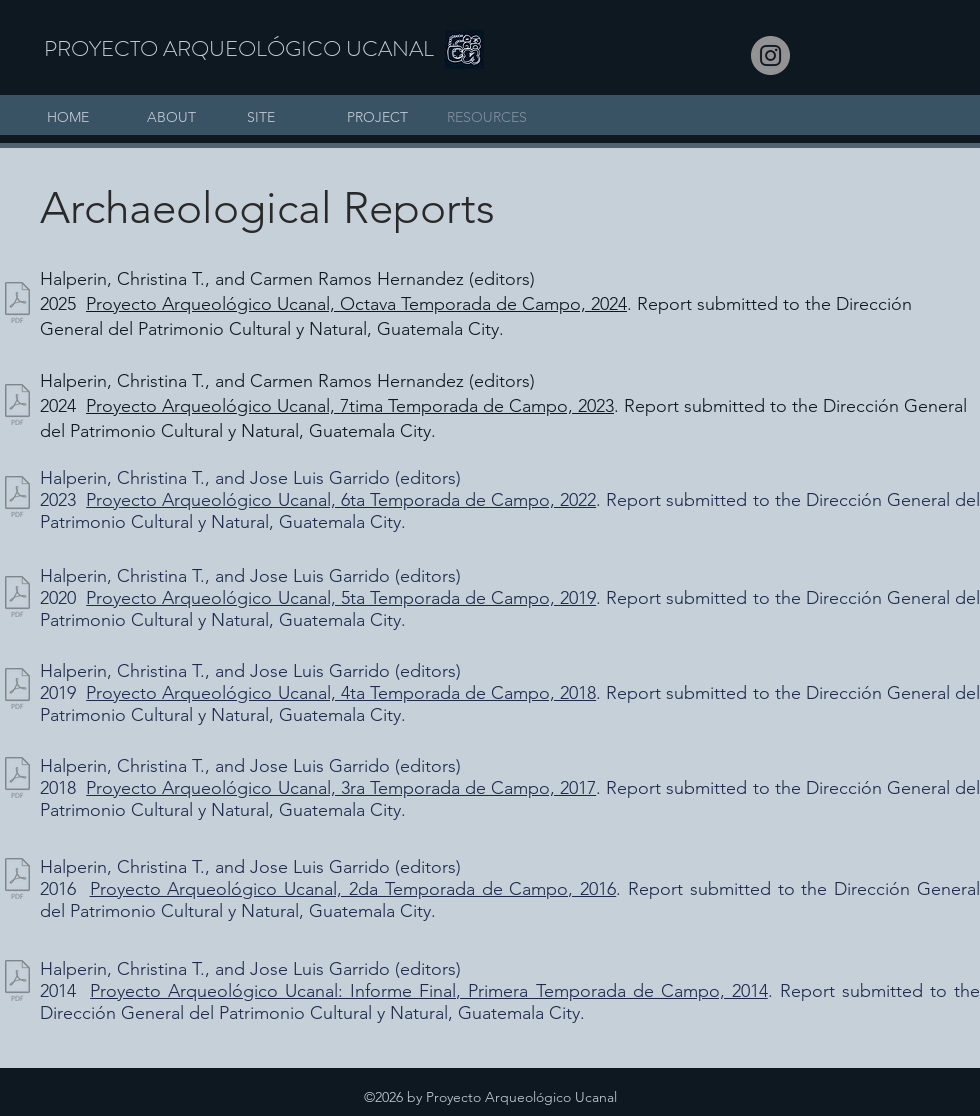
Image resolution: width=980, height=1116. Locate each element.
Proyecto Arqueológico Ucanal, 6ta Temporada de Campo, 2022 (341, 500)
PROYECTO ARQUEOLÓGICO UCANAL (239, 48)
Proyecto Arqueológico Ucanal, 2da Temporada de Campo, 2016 (353, 889)
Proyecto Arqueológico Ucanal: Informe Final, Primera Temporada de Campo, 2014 (429, 991)
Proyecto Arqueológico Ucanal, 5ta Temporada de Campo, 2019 (341, 598)
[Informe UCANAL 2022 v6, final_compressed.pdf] (17, 499)
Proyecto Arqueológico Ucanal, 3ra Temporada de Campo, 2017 (341, 788)
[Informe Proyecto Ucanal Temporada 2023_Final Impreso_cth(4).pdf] (17, 407)
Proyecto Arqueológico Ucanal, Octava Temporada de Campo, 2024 (356, 304)
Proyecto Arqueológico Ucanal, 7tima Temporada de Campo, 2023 (350, 406)
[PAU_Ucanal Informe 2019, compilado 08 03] (17, 599)
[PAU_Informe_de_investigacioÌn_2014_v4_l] (17, 983)
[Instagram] (770, 55)
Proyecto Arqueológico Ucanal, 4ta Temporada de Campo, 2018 (341, 693)
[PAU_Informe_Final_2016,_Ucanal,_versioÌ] (17, 881)
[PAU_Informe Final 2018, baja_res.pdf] (17, 691)
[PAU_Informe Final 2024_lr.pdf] (17, 305)
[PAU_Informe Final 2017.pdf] (17, 780)
